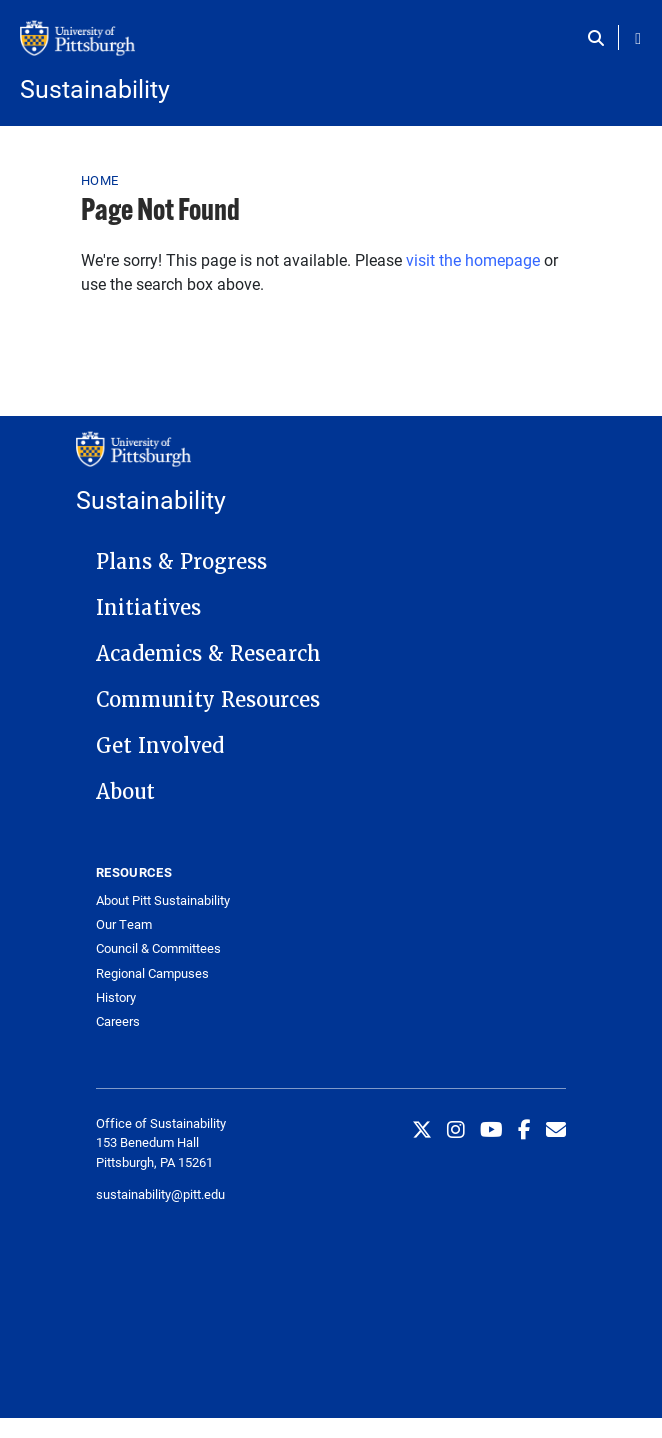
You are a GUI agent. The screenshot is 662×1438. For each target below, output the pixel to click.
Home (99, 180)
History (116, 997)
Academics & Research (208, 654)
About (125, 792)
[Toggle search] (600, 38)
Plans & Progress (181, 562)
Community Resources (208, 700)
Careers (118, 1021)
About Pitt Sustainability (163, 900)
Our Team (124, 924)
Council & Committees (158, 948)
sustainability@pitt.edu (160, 1194)
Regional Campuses (152, 973)
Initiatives (148, 608)
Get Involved (160, 746)
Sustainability (95, 88)
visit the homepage (473, 259)
